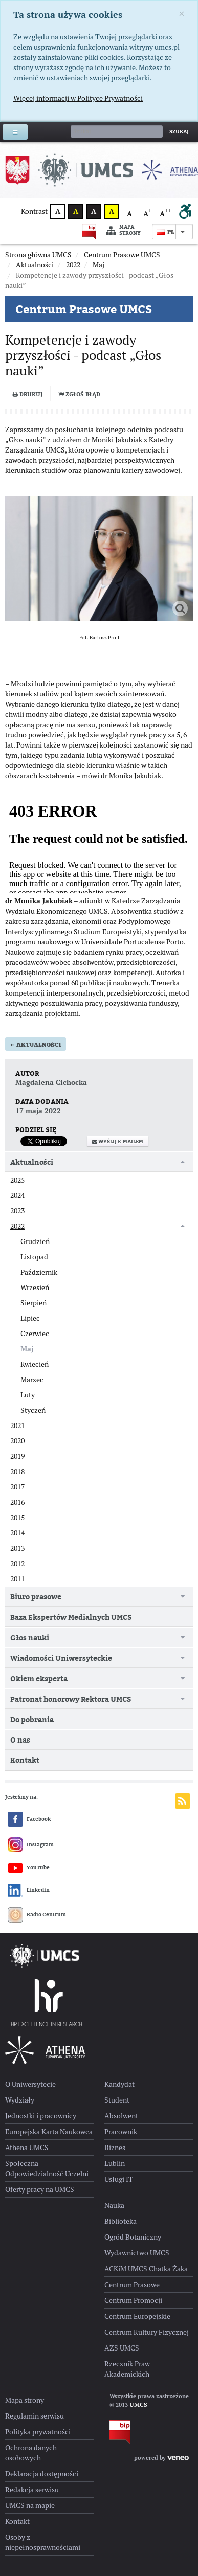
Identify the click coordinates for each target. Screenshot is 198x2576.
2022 (17, 1226)
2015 (17, 1517)
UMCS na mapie (30, 2505)
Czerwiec (34, 1333)
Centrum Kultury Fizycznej (146, 2332)
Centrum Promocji (133, 2300)
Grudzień (35, 1241)
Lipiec (30, 1318)
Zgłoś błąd (79, 394)
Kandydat (119, 2084)
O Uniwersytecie (30, 2084)
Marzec (31, 1379)
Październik (38, 1272)
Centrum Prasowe (132, 2284)
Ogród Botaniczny (132, 2237)
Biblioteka (120, 2221)
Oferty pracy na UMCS (39, 2189)
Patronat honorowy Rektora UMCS (70, 1698)
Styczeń (33, 1410)
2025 (17, 1180)
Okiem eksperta (39, 1678)
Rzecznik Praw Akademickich (127, 2369)
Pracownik (120, 2131)
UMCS (138, 2405)
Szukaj (179, 131)
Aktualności (35, 1045)
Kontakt (24, 1760)
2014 (17, 1533)
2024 (17, 1195)
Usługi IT (118, 2179)
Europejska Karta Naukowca (49, 2131)
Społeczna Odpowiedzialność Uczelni (47, 2168)
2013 (17, 1548)
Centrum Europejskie (137, 2316)
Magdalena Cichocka (51, 1082)
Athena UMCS (27, 2147)
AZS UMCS (121, 2348)
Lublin (114, 2163)
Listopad (34, 1256)
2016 (17, 1502)
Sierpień (33, 1302)
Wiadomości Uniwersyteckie (61, 1658)
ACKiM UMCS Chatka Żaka (146, 2268)
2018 (17, 1471)
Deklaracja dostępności (41, 2473)
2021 (17, 1425)
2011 (17, 1579)
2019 (17, 1456)
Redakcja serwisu (32, 2489)
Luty (27, 1394)
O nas (20, 1739)
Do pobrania (32, 1719)
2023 (17, 1210)
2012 (17, 1563)
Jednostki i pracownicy (40, 2115)
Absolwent (121, 2115)
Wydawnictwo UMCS (136, 2252)
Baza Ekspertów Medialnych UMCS (70, 1617)
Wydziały (19, 2100)
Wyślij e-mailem (117, 1141)
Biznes (114, 2147)
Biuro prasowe (35, 1596)
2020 (17, 1440)
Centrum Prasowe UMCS (83, 309)
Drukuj (27, 394)
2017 (17, 1487)
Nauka (114, 2205)
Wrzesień (34, 1287)
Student (116, 2100)
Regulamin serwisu (34, 2416)
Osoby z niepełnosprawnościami (42, 2542)
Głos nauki (29, 1637)
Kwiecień (34, 1364)
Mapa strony (123, 230)
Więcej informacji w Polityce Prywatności (78, 98)
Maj (26, 1348)
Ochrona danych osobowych (31, 2452)
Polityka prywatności (38, 2431)
